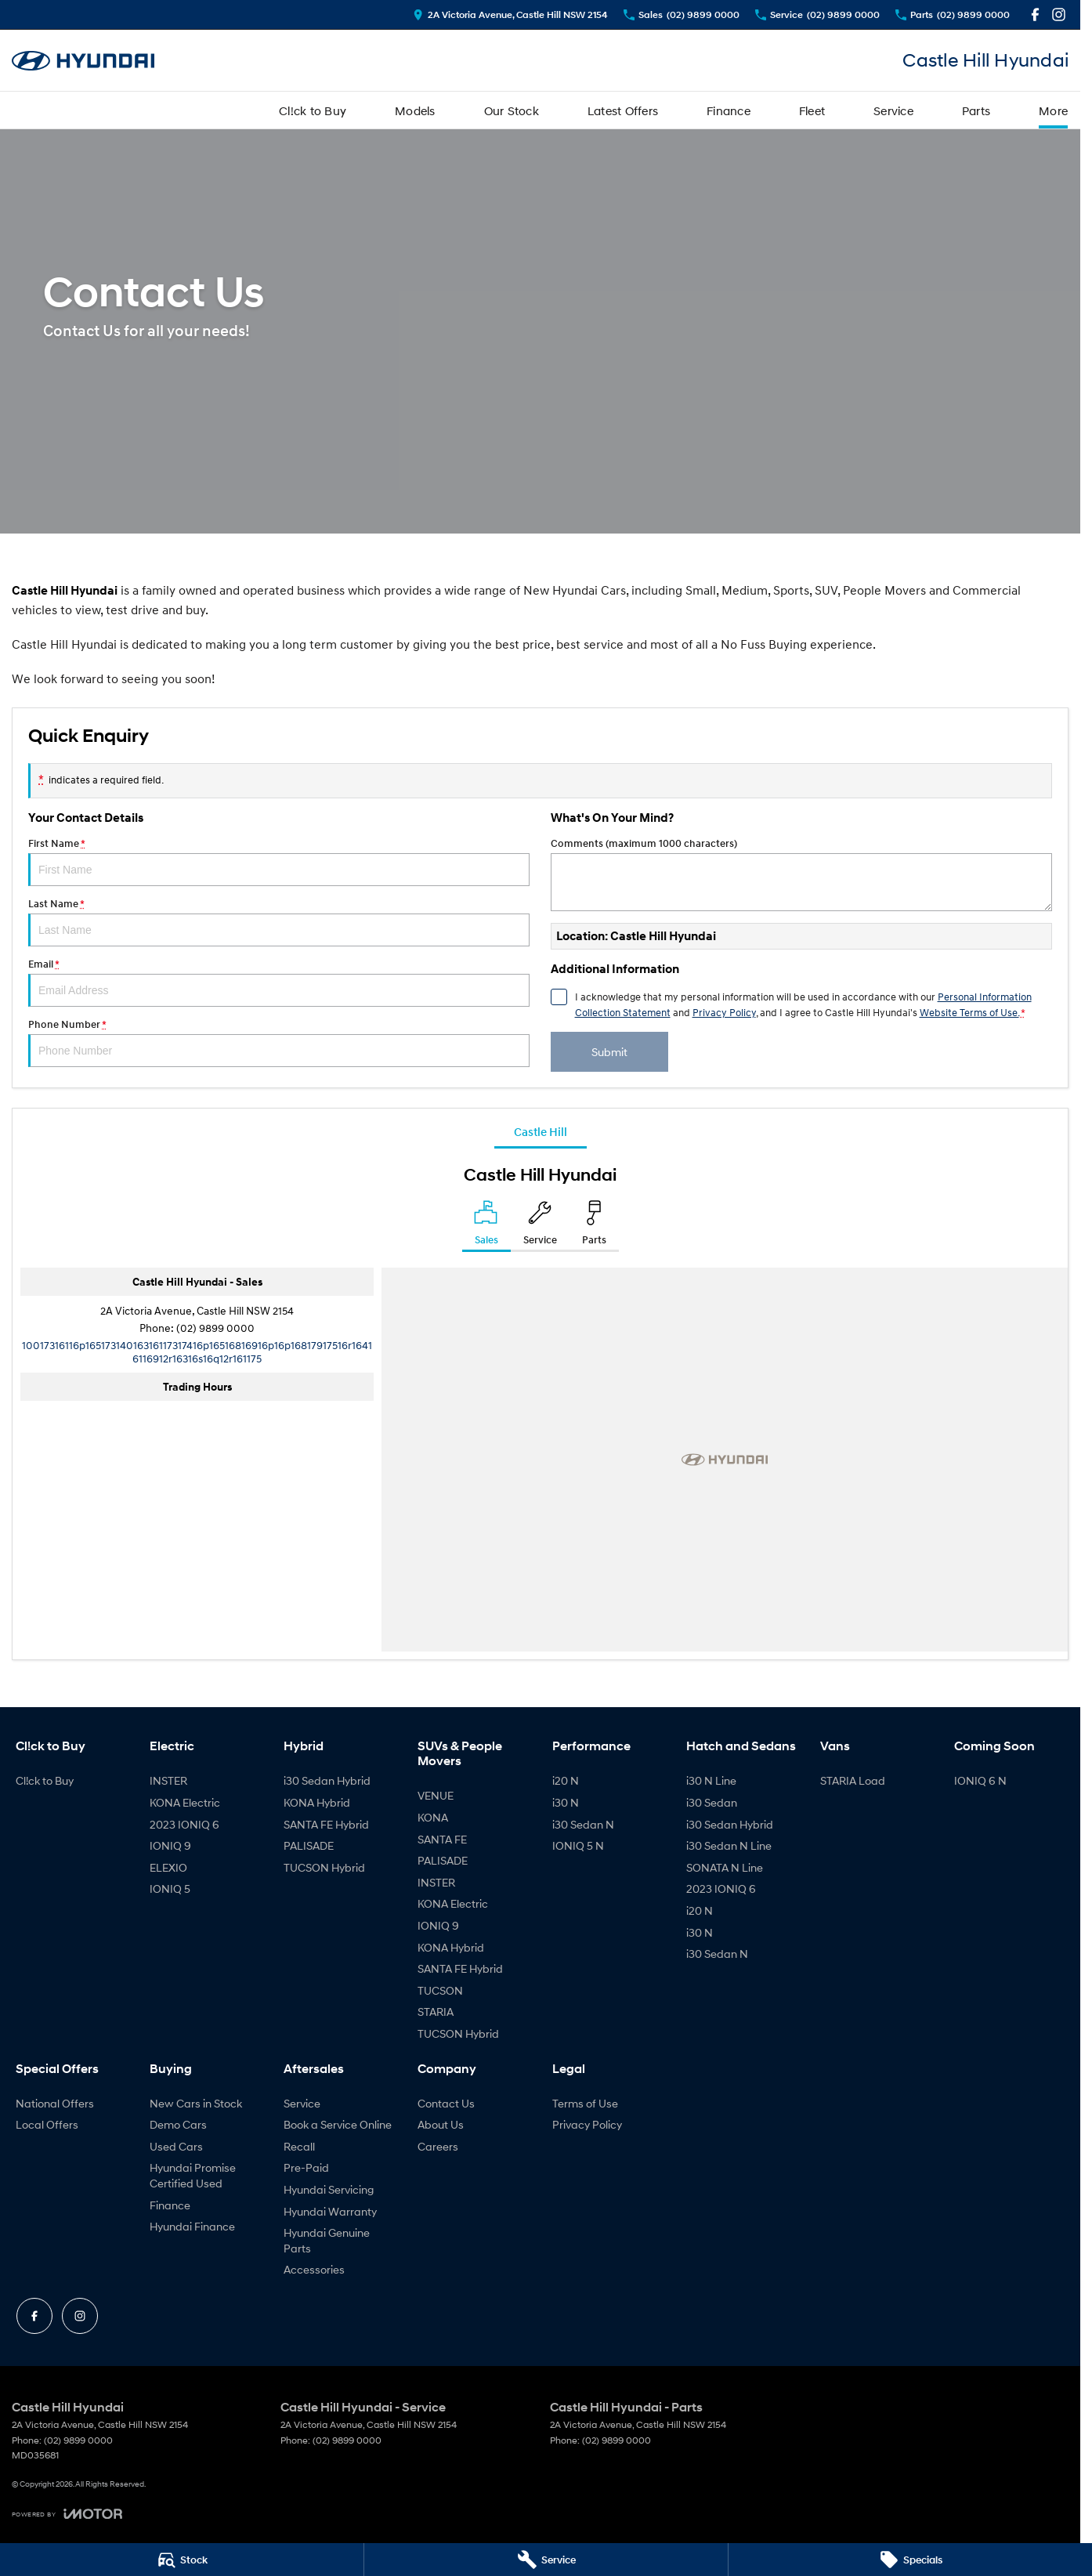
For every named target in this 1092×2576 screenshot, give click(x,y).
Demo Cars (178, 2124)
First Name (279, 862)
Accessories (314, 2269)
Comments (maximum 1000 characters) (801, 874)
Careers (438, 2146)
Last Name (279, 922)
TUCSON (440, 1990)
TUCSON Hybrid (324, 1867)
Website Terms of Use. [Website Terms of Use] (969, 1012)
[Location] (486, 1226)
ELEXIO (168, 1867)
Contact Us (446, 2103)
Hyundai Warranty (330, 2211)
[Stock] (181, 2559)
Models (415, 110)
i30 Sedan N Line (729, 1845)
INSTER (168, 1780)
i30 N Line (711, 1780)
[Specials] (910, 2559)
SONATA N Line (724, 1867)
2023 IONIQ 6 (184, 1824)
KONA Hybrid (317, 1802)
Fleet (812, 110)
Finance (728, 110)
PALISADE (309, 1845)
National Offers (55, 2103)
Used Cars (176, 2146)
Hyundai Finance (192, 2226)
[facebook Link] (1035, 14)
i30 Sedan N (583, 1824)
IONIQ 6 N (980, 1780)
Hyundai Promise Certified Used (193, 2175)
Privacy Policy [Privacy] (724, 1012)
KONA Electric (185, 1802)
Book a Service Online (338, 2124)
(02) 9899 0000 (215, 1327)
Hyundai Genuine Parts (327, 2240)
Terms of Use (585, 2103)
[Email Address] (197, 1351)
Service (893, 110)
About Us (441, 2124)
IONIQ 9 (170, 1845)
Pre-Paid (306, 2167)
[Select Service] (540, 1226)
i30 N (565, 1802)
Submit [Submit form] (609, 1051)
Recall (299, 2146)
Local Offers (47, 2124)
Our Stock (511, 110)
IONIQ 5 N (578, 1845)
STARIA (436, 2011)
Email (279, 982)
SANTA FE (442, 1839)
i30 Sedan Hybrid (327, 1780)
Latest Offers (623, 110)
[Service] (546, 2559)
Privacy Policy (587, 2124)
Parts (976, 110)
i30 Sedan (711, 1802)
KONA (433, 1817)
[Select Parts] (594, 1226)
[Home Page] (83, 61)
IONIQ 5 (170, 1888)
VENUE (436, 1795)
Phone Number (279, 1042)
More (1053, 110)
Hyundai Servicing (329, 2189)
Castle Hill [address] (540, 1131)
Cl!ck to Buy (312, 110)
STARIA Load (852, 1780)
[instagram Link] (1058, 14)
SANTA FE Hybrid (326, 1824)
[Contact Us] (510, 14)
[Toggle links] (67, 2514)
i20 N (565, 1780)
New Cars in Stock (196, 2103)
